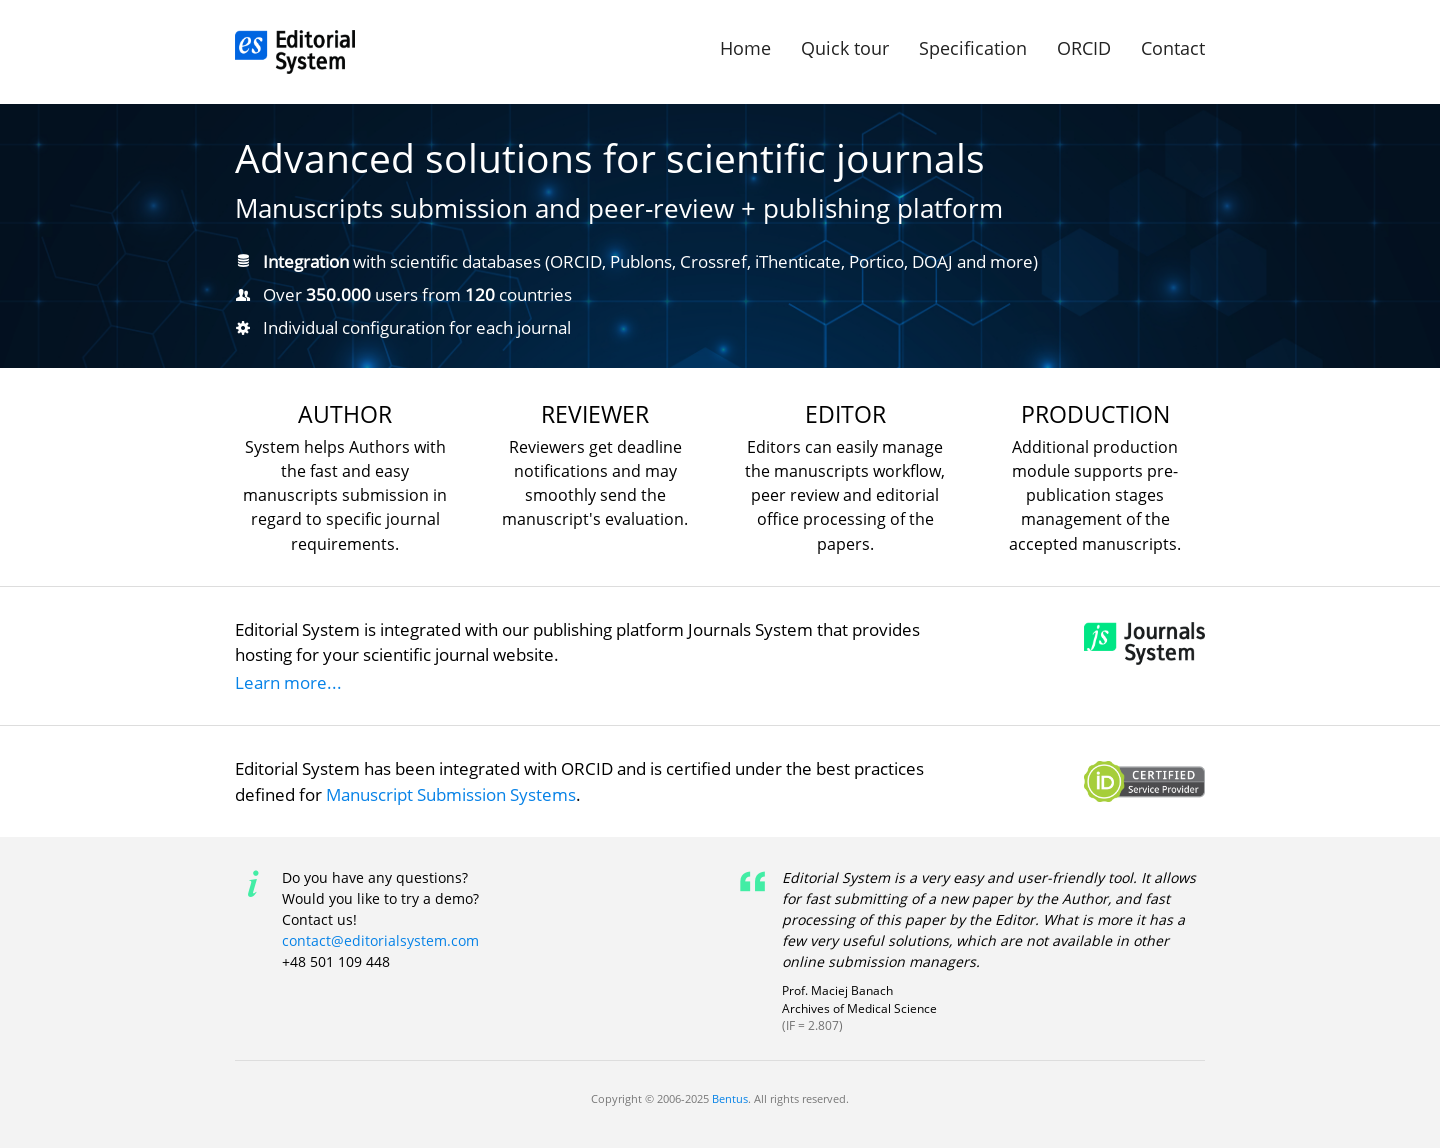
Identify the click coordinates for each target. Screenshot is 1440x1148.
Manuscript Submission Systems (451, 794)
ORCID (1084, 48)
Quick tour (845, 48)
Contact (1173, 48)
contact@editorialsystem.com (380, 940)
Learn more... (288, 682)
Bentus (730, 1098)
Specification (973, 48)
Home (745, 48)
